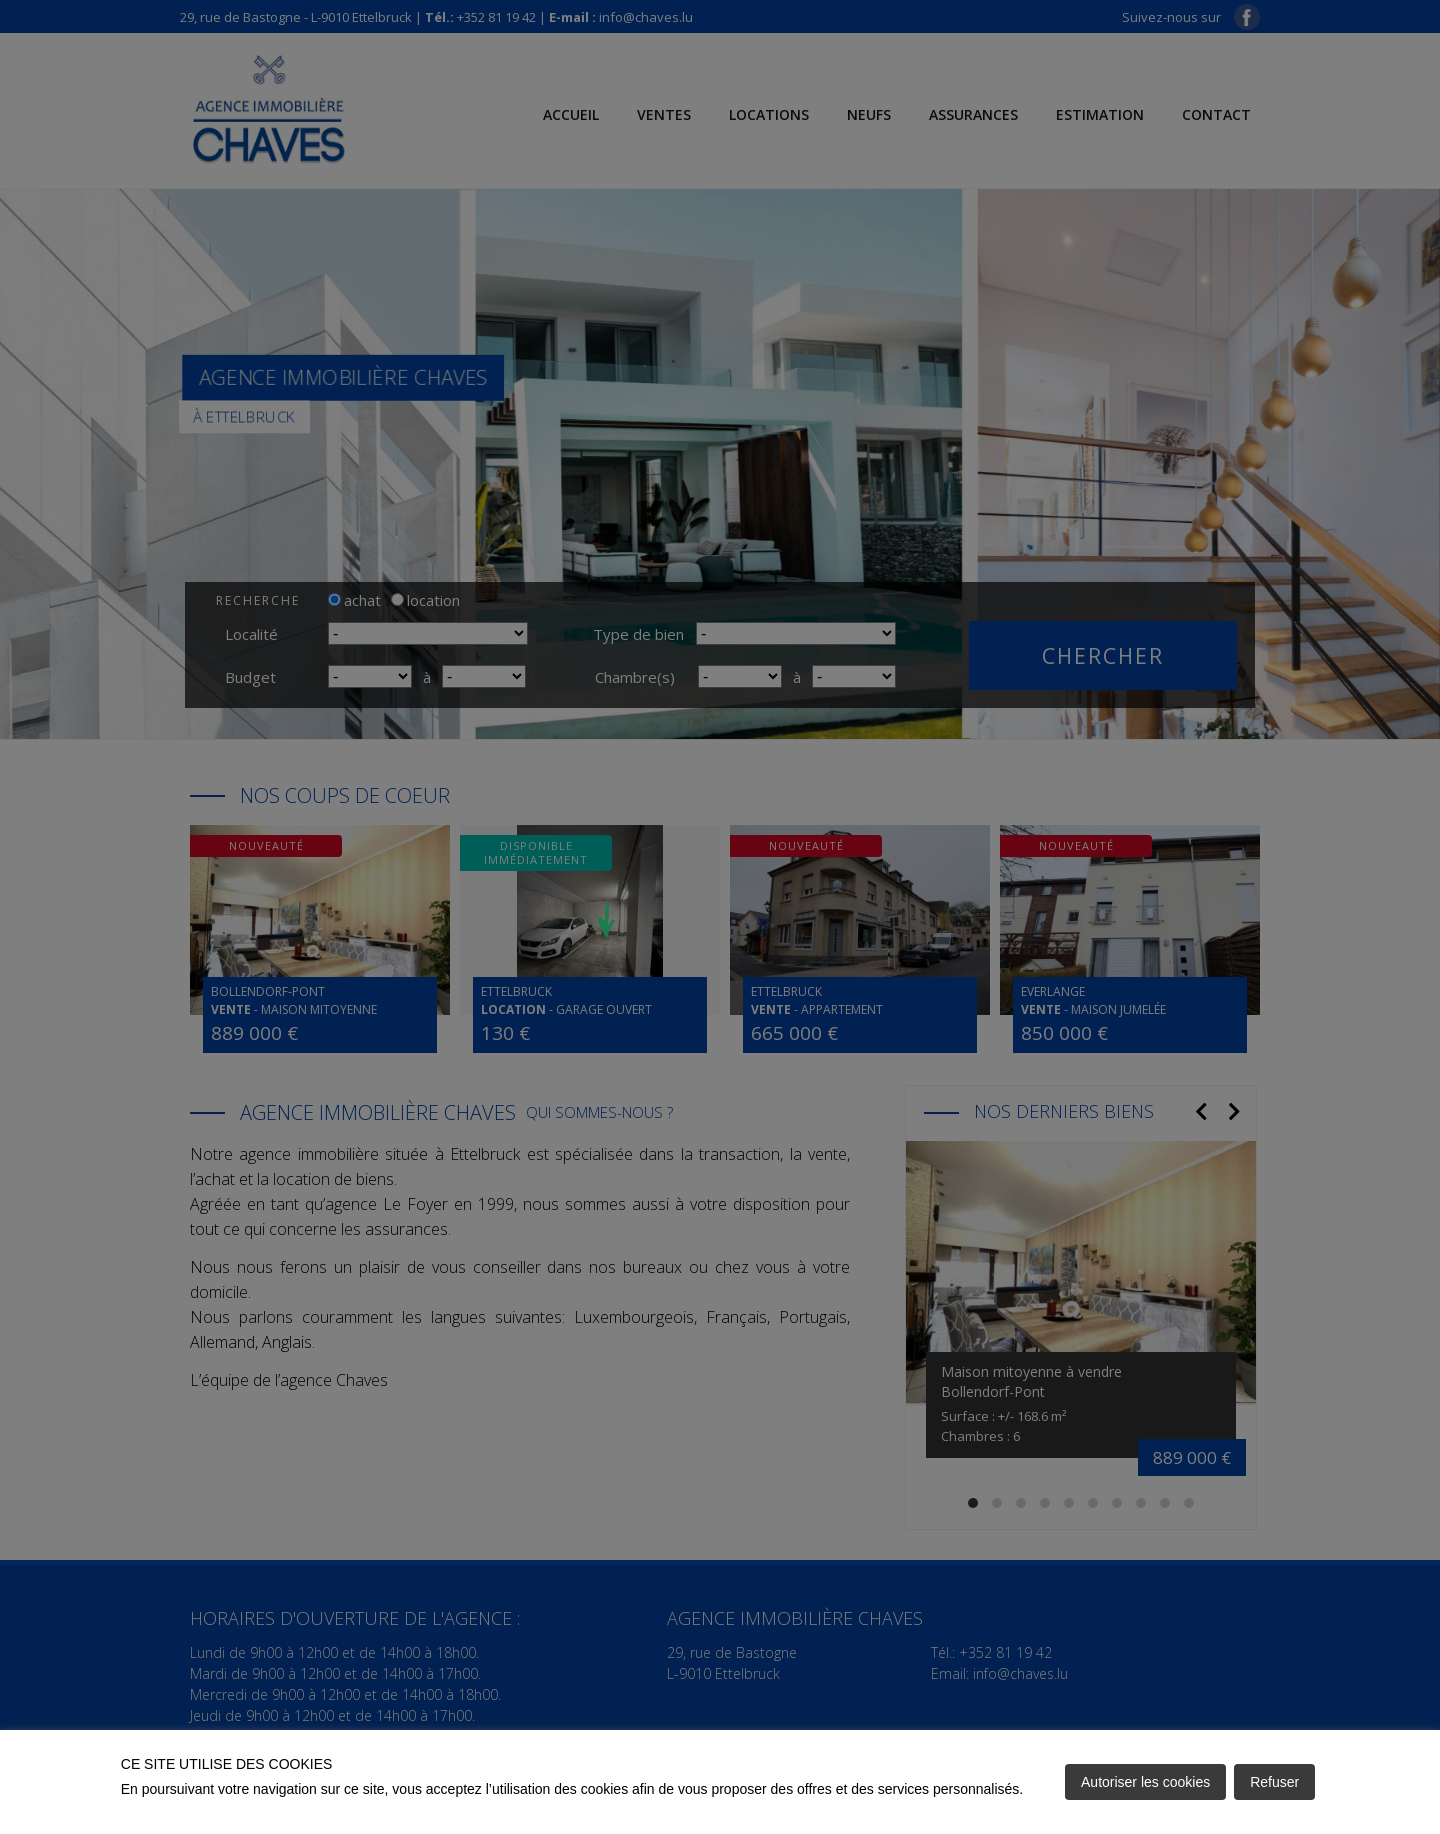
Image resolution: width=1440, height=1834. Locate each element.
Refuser (1274, 1782)
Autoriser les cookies (1145, 1782)
